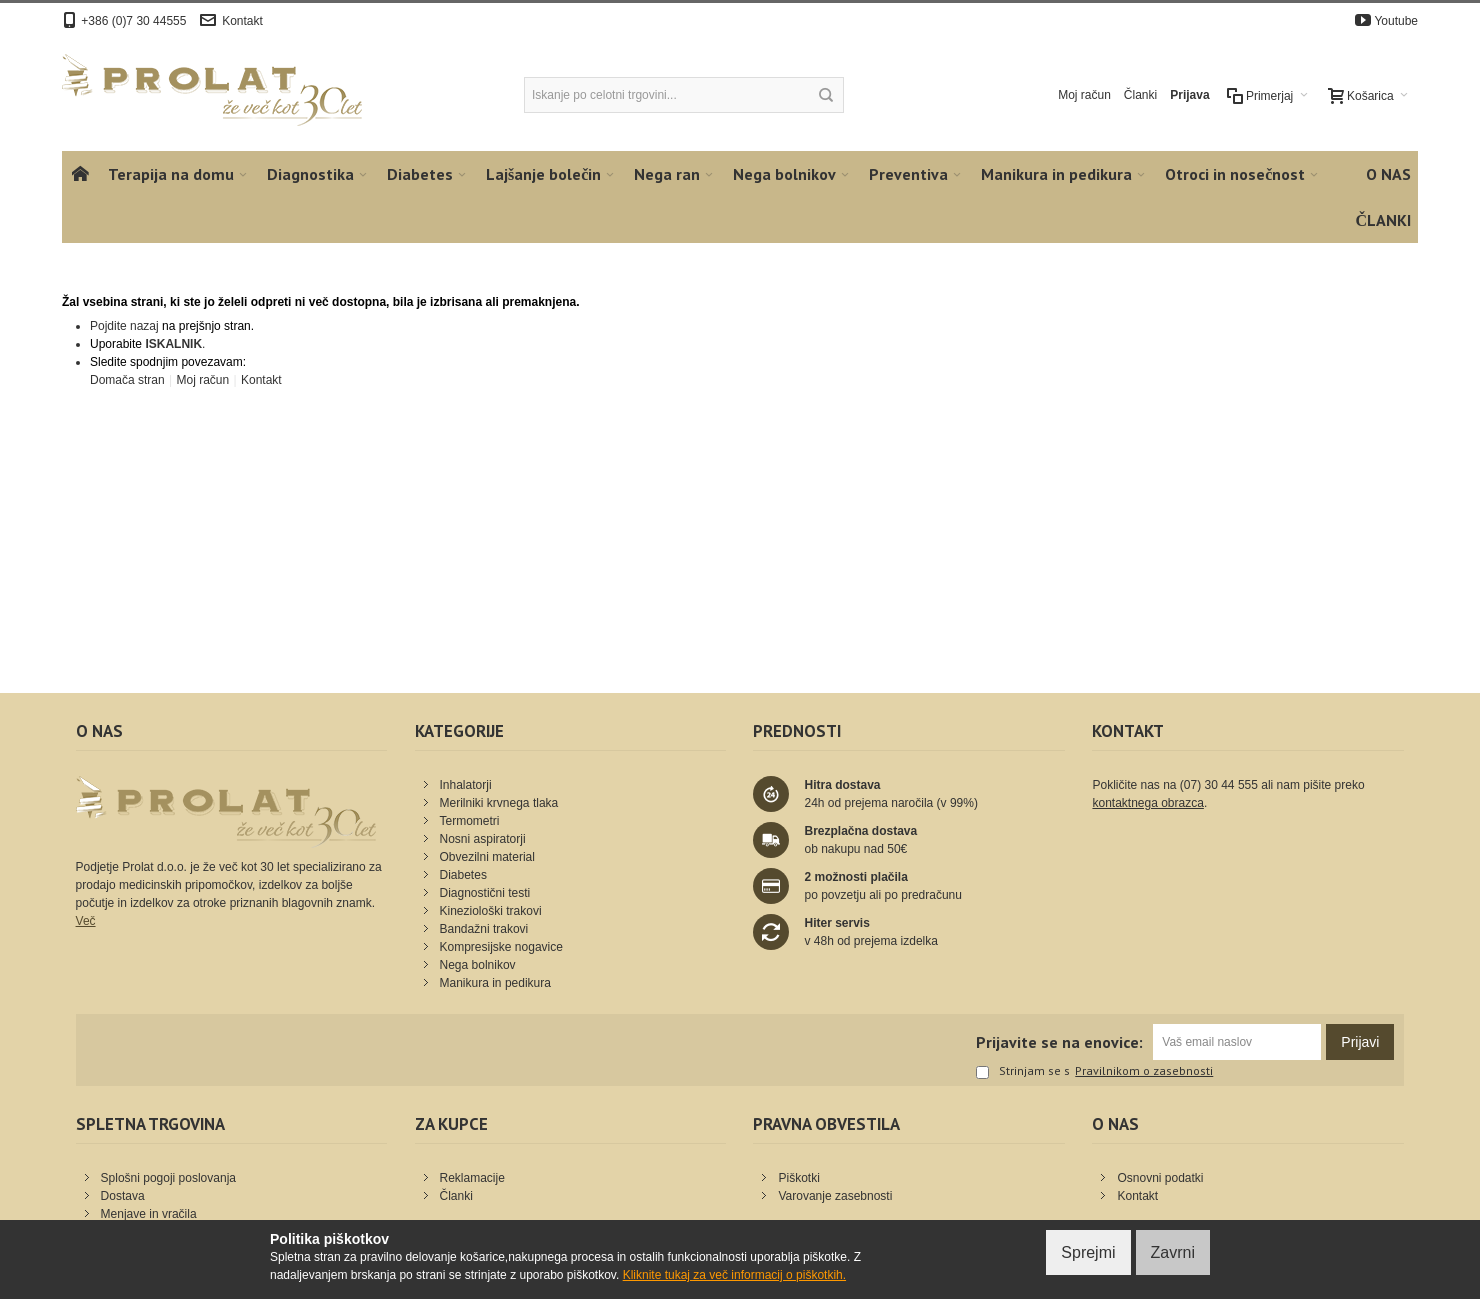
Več (86, 921)
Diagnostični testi (485, 893)
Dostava (123, 1196)
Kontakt (242, 21)
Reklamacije (472, 1178)
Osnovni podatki (1160, 1178)
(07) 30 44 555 (1219, 785)
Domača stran (127, 380)
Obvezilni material (487, 857)
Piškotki (798, 1178)
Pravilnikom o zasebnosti (1144, 1071)
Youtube (1396, 21)
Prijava (1189, 95)
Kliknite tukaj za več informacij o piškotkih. (734, 1275)
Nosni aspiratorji (483, 839)
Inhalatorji (466, 785)
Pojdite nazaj (124, 326)
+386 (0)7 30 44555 (133, 21)
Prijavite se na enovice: (1059, 1042)
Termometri (470, 821)
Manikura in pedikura (495, 983)
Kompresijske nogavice (501, 947)
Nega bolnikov (478, 965)
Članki (1140, 95)
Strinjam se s (1023, 1072)
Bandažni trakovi (484, 929)
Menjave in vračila (149, 1214)
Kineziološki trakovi (491, 911)
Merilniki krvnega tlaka (499, 803)
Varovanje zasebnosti (835, 1196)
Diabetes (463, 875)
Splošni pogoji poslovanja (168, 1178)
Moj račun (1084, 95)
